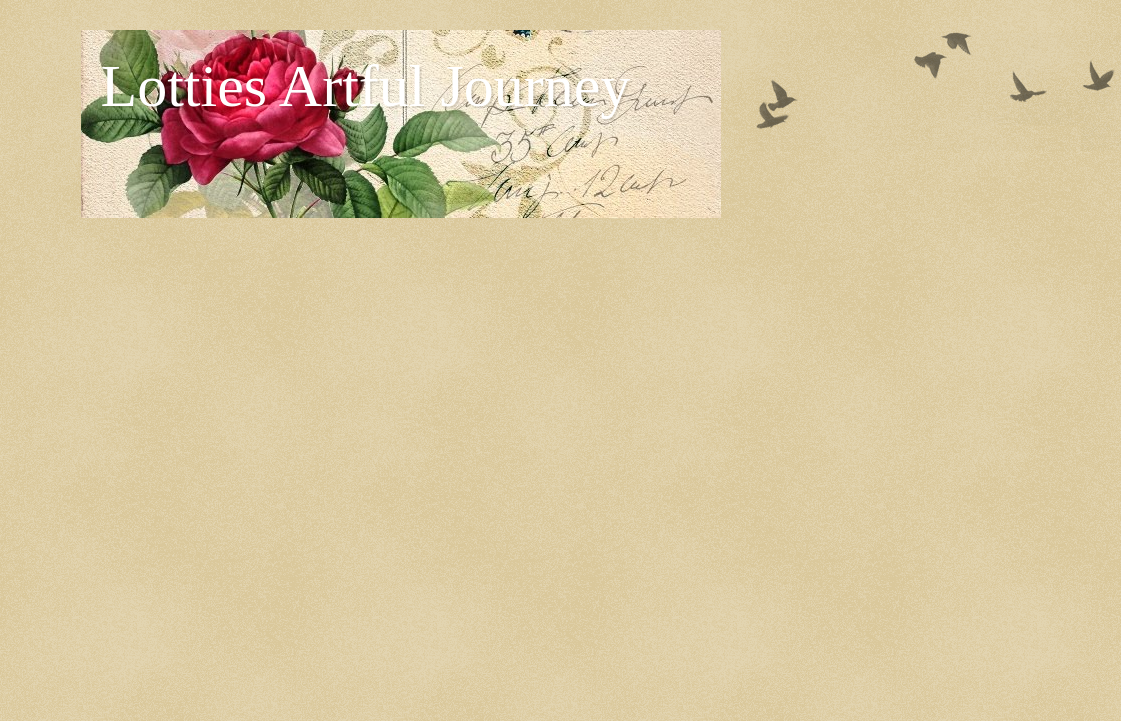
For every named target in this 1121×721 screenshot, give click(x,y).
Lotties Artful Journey (366, 86)
